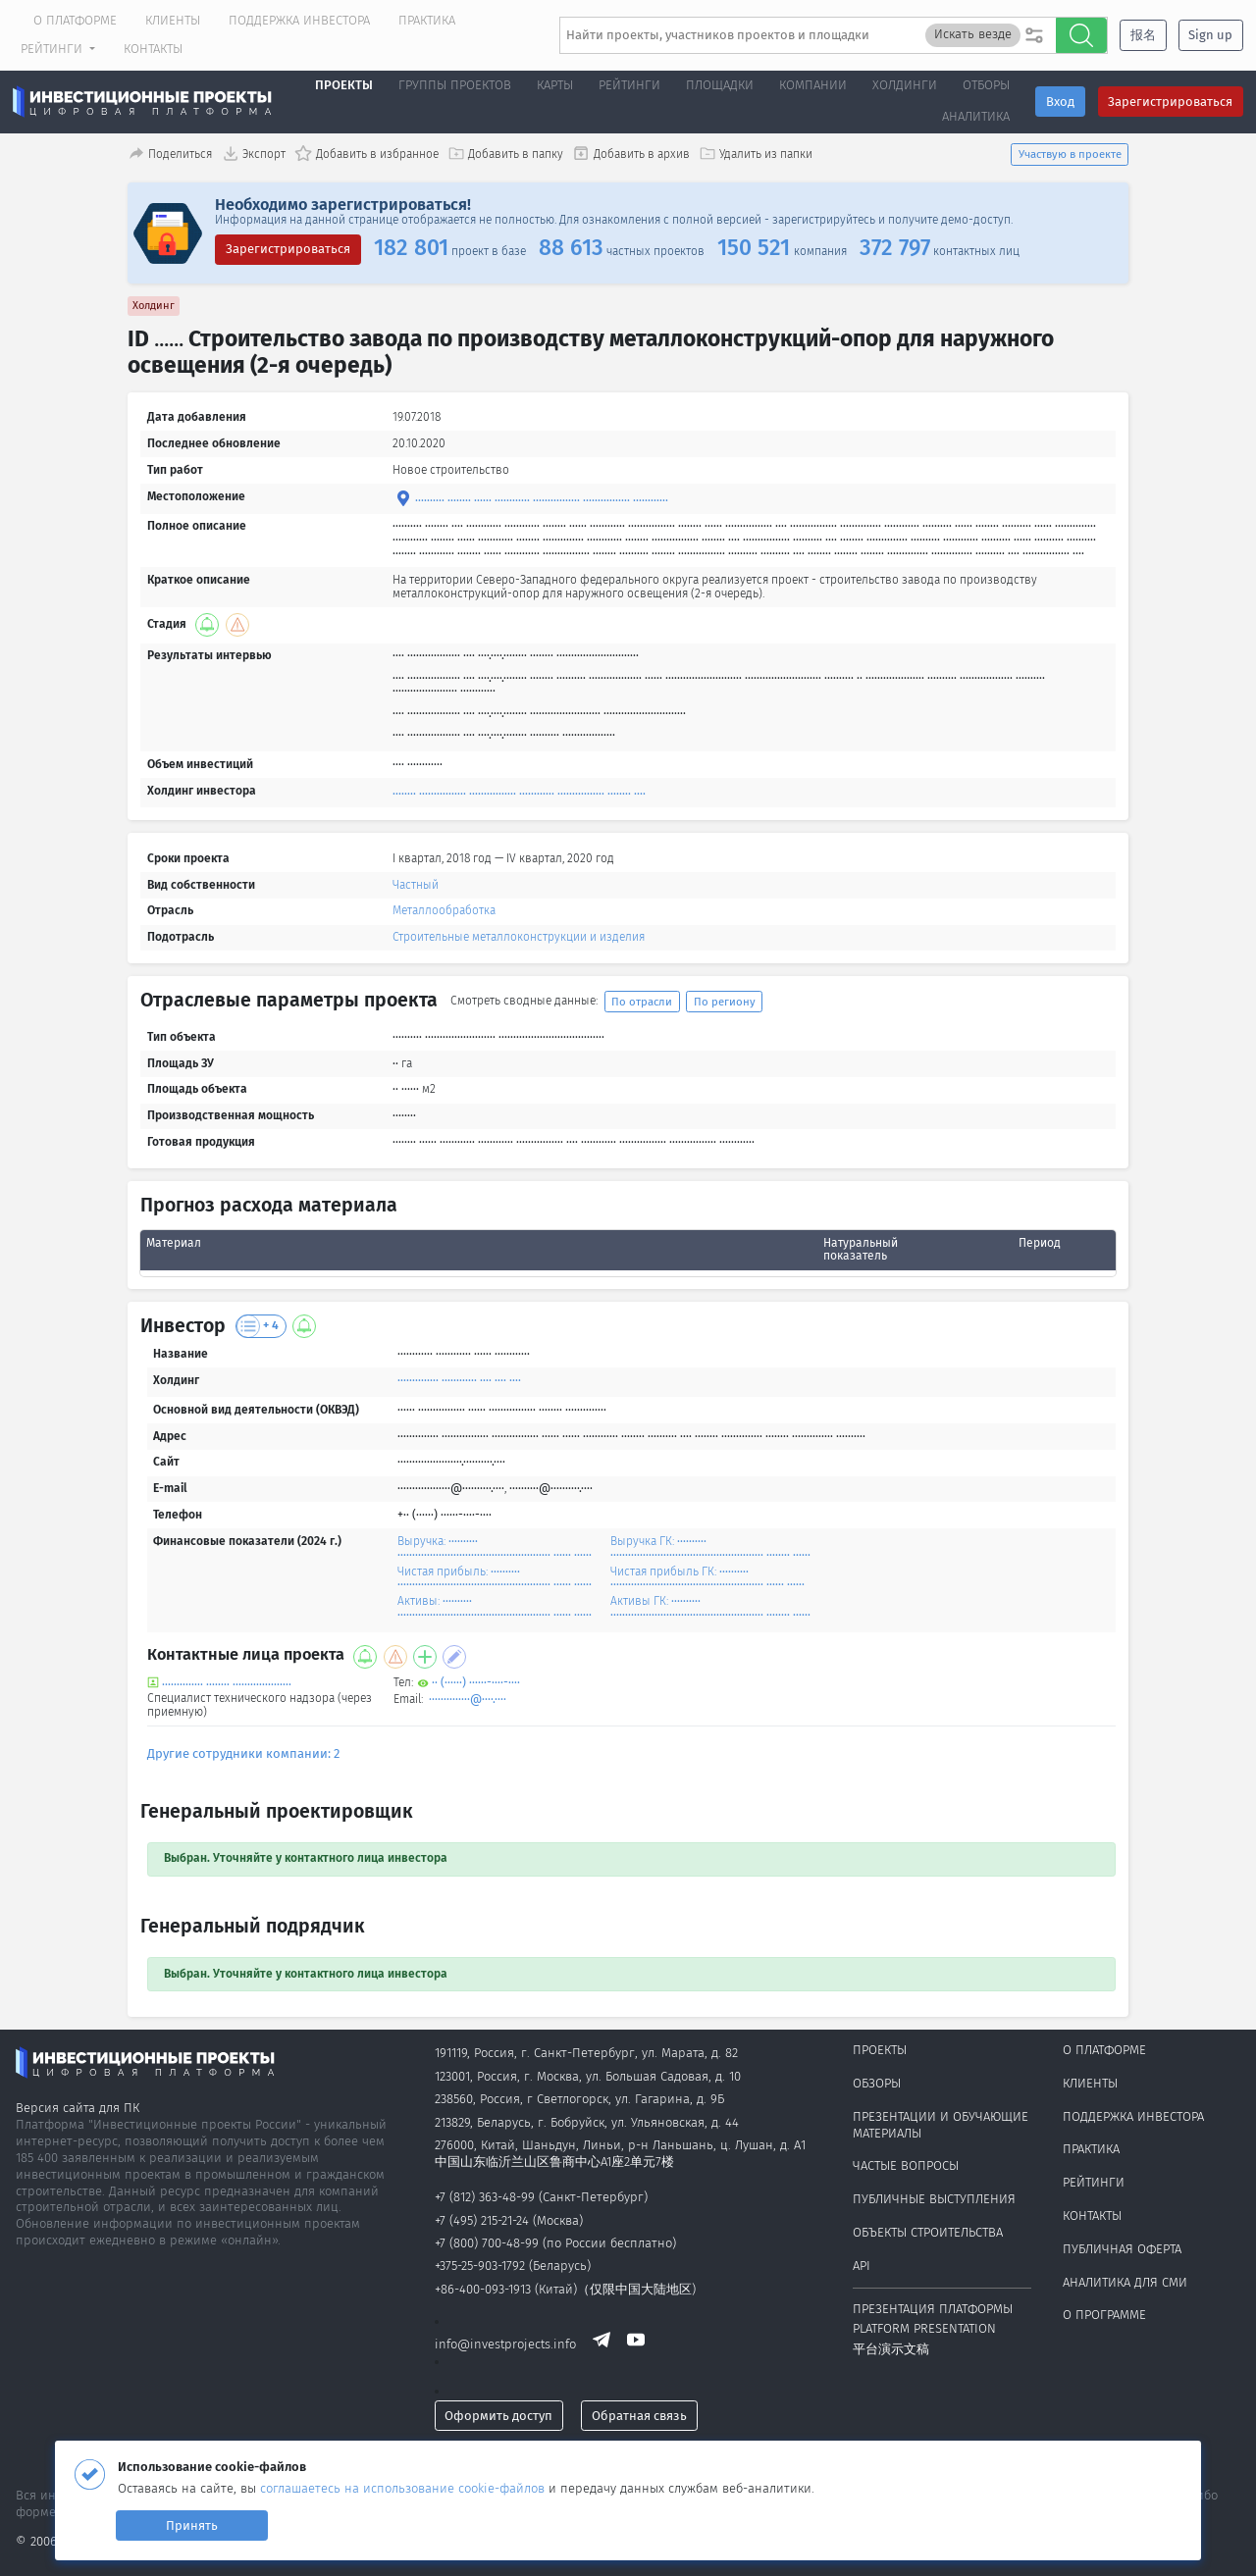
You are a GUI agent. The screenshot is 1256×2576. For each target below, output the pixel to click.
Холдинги (904, 84)
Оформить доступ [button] (498, 2415)
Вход (1060, 101)
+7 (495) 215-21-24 (482, 2220)
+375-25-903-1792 (480, 2265)
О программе (1104, 2314)
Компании (813, 84)
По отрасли (641, 1001)
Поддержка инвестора (299, 20)
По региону (725, 1001)
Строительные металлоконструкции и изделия (518, 937)
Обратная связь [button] (639, 2415)
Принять (192, 2525)
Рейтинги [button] (53, 48)
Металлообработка (444, 910)
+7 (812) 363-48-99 (485, 2197)
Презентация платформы (933, 2308)
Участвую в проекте (1070, 154)
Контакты (153, 48)
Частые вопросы (906, 2165)
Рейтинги (1094, 2182)
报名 (1143, 34)
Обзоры (877, 2083)
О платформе (75, 20)
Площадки (720, 84)
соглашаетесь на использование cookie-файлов (404, 2488)
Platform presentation (924, 2328)
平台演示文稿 (891, 2349)
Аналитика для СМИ (1125, 2282)
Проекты (344, 84)
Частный (415, 885)
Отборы (986, 84)
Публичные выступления (934, 2198)
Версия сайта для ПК (77, 2107)
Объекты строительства (928, 2232)
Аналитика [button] (976, 116)
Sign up (1210, 34)
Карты (555, 84)
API (861, 2265)
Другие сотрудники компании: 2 (243, 1753)
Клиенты (172, 20)
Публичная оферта (1122, 2248)
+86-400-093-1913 (483, 2289)
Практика (426, 20)
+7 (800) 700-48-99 (487, 2243)
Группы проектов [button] (454, 84)
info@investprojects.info (505, 2345)
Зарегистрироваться (1170, 101)
